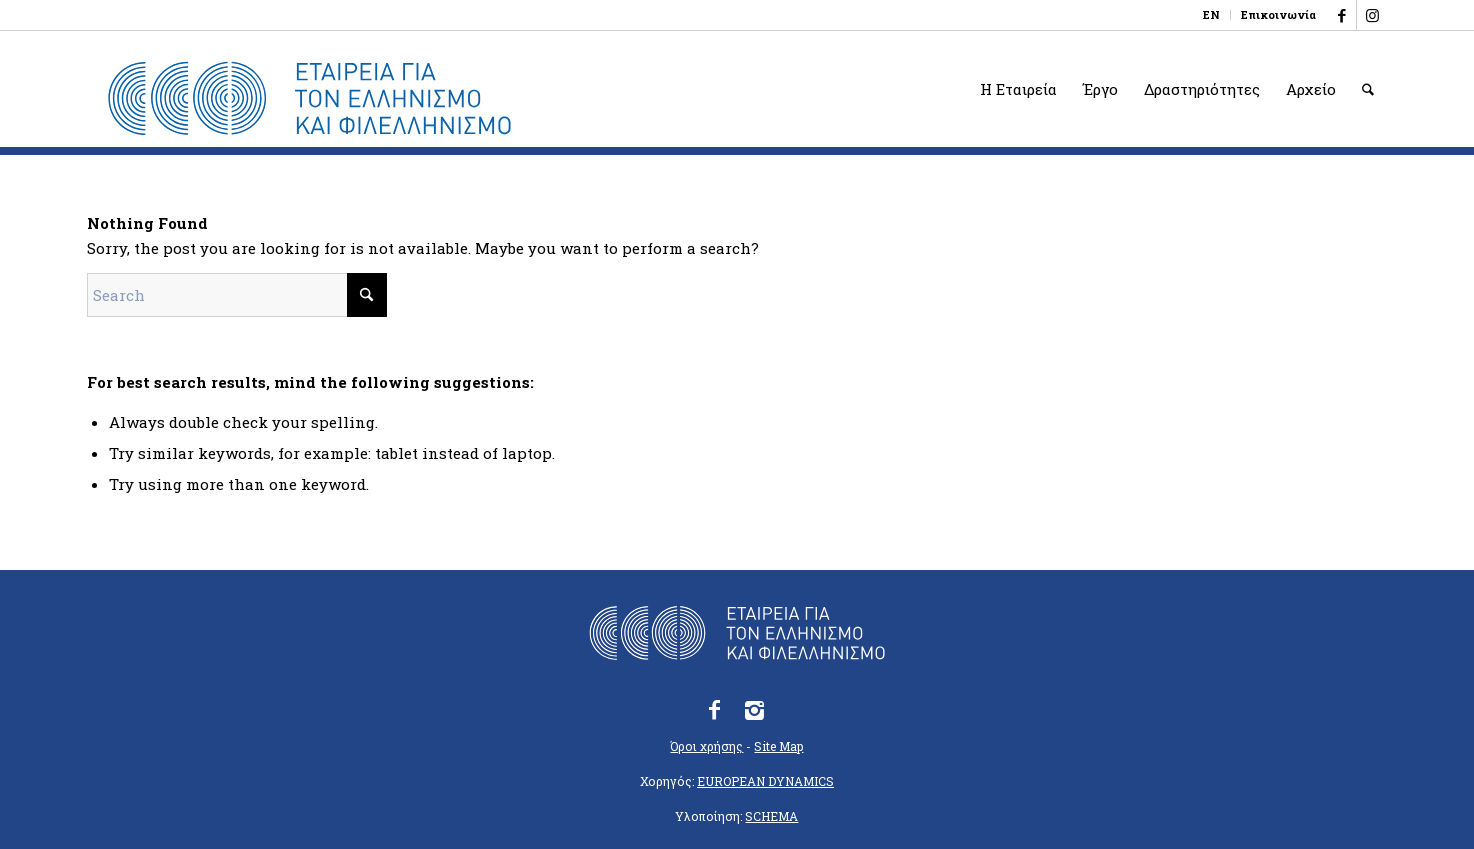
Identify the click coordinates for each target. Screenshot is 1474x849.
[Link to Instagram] (1372, 15)
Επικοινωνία (1278, 14)
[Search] (1368, 89)
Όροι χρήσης (706, 746)
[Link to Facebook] (1341, 15)
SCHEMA (771, 816)
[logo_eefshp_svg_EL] (309, 99)
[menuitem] (1212, 15)
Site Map (778, 746)
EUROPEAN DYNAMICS (765, 781)
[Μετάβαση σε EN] (1211, 15)
